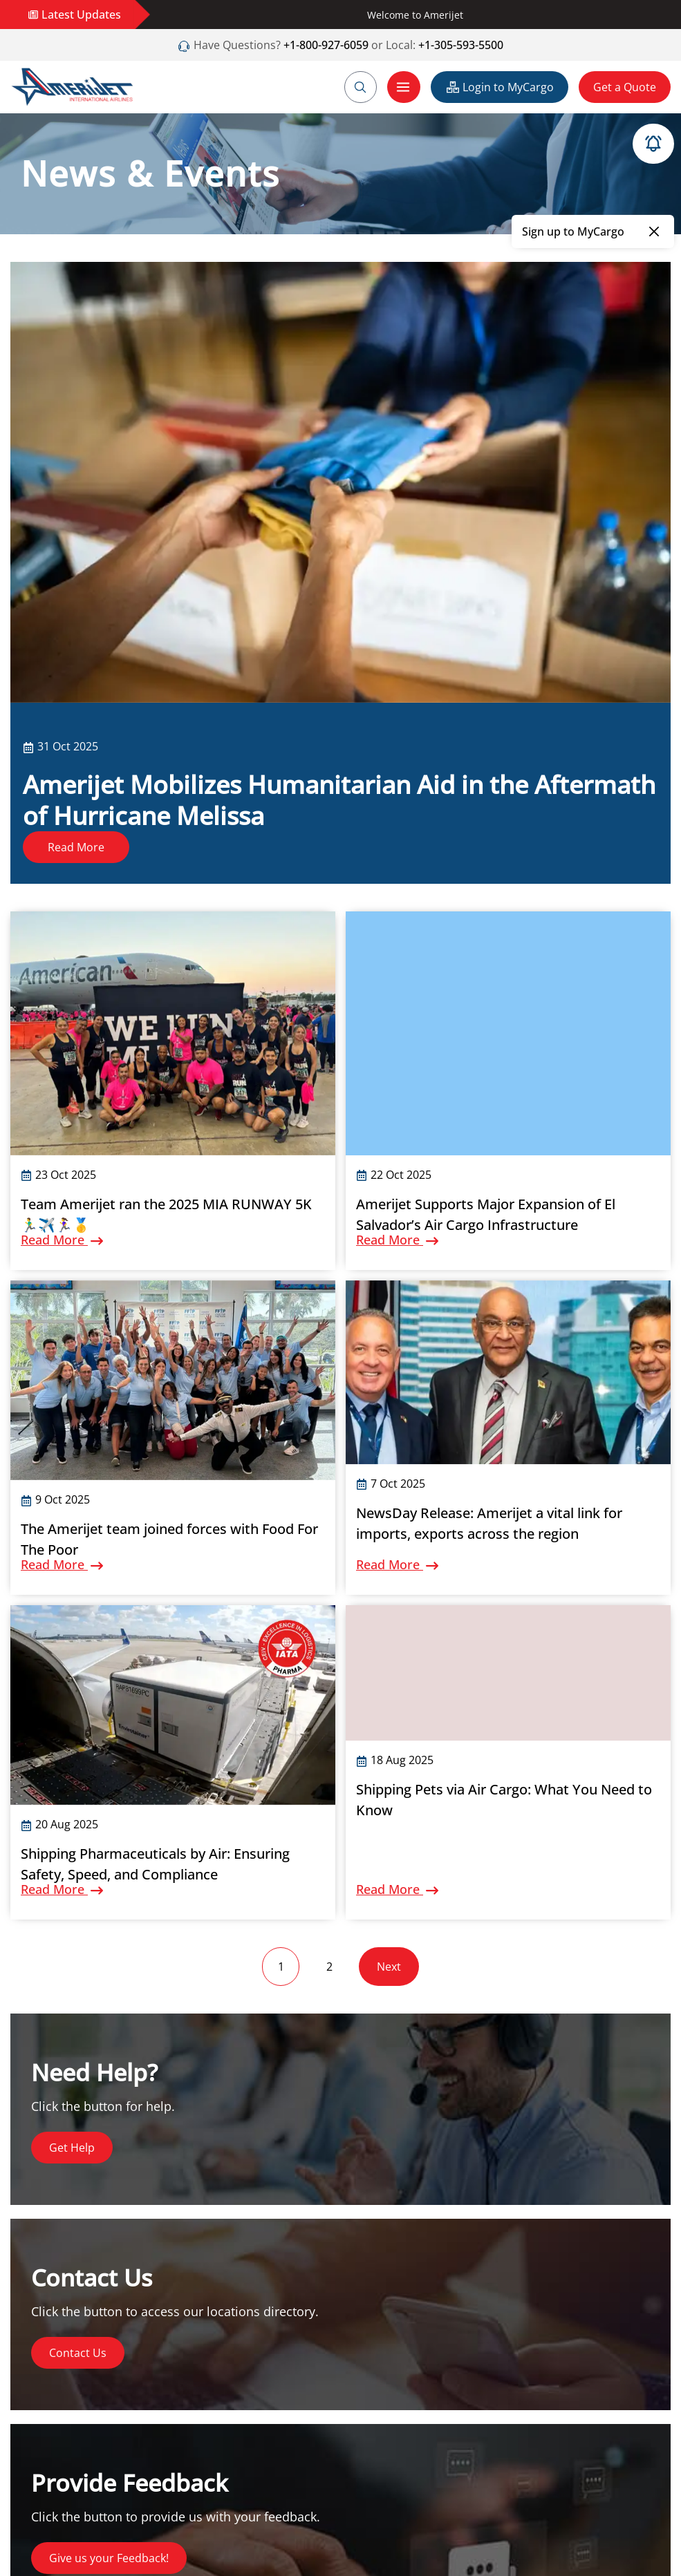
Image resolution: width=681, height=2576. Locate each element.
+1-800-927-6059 (325, 45)
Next (389, 1966)
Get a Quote (624, 87)
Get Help (72, 2147)
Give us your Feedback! (109, 2558)
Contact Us (77, 2352)
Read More (76, 847)
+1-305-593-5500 (460, 45)
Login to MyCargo (499, 87)
